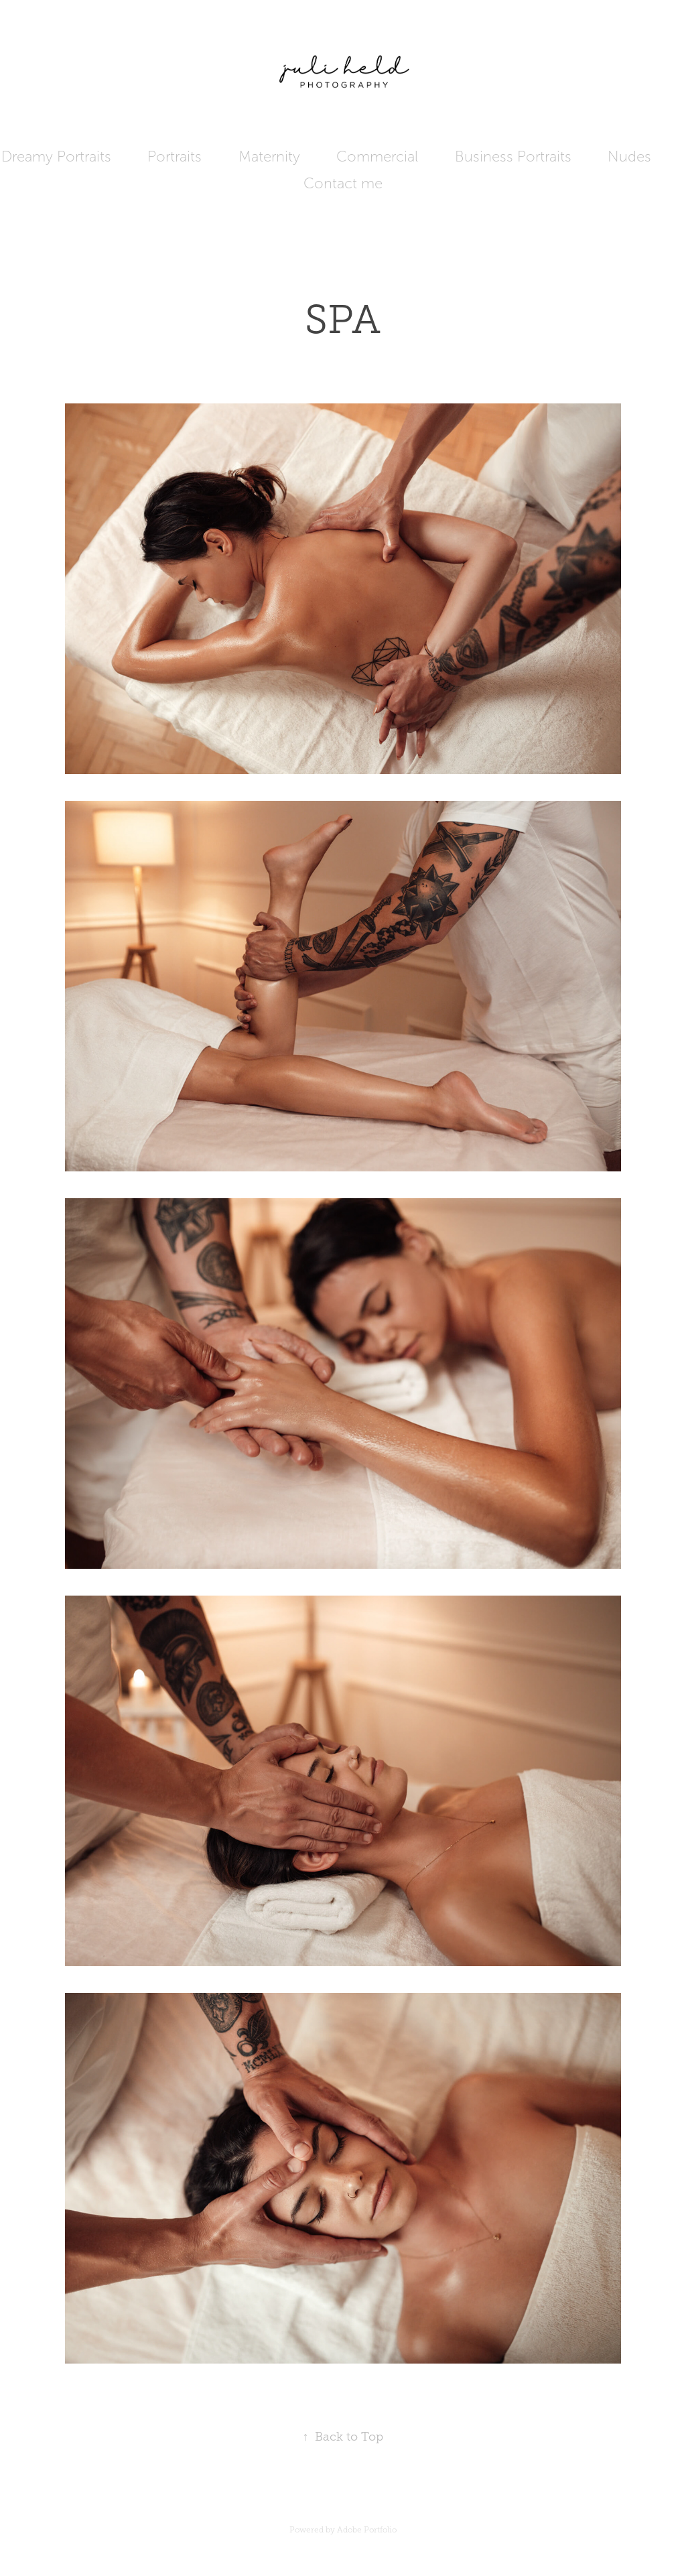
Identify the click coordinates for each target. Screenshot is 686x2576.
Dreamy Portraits (56, 157)
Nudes (629, 157)
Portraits (174, 157)
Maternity (269, 157)
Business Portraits (513, 157)
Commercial (377, 157)
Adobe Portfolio (367, 2529)
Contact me (343, 184)
